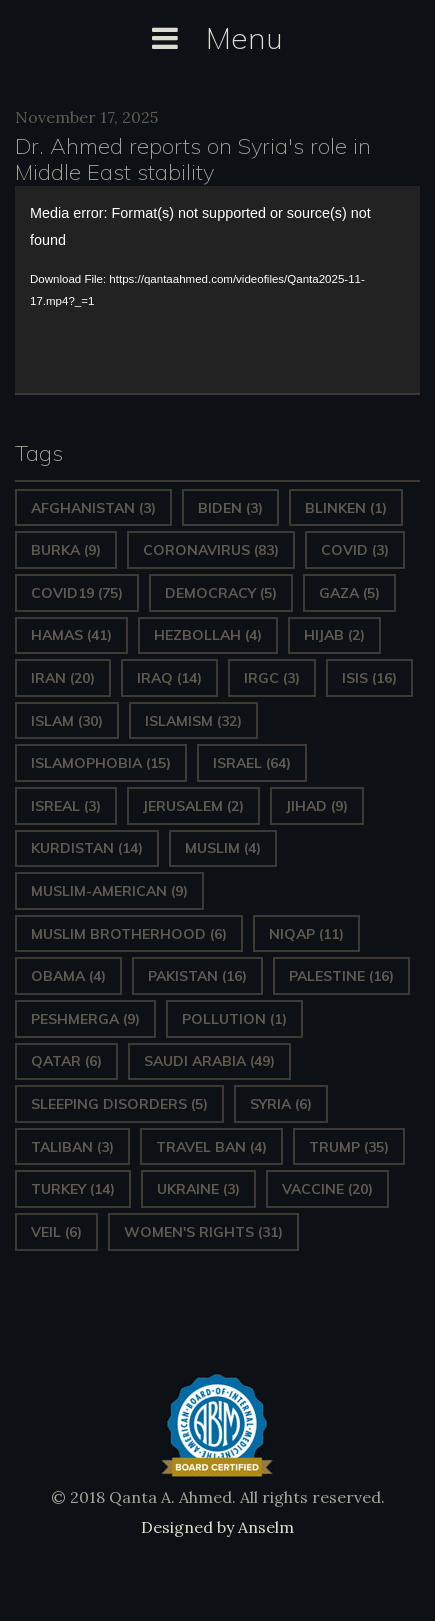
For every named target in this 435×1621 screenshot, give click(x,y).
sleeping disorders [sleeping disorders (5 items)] (119, 1104)
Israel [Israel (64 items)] (252, 763)
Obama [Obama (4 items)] (68, 976)
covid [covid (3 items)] (355, 550)
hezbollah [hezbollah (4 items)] (208, 635)
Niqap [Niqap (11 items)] (306, 934)
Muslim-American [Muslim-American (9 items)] (109, 891)
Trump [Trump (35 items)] (349, 1147)
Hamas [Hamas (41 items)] (71, 635)
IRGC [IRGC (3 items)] (272, 678)
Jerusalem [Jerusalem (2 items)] (193, 806)
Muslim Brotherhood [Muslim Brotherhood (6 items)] (129, 934)
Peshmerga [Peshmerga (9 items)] (85, 1019)
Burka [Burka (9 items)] (66, 550)
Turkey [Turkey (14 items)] (73, 1189)
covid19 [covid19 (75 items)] (77, 593)
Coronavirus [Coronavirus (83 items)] (211, 550)
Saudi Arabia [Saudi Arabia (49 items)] (209, 1061)
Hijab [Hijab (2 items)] (334, 635)
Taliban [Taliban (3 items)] (72, 1147)
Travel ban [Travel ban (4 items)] (211, 1147)
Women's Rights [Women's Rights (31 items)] (203, 1232)
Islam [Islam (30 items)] (67, 721)
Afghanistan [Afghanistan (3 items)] (93, 508)
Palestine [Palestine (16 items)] (341, 976)
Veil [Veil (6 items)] (56, 1232)
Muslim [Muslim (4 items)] (223, 848)
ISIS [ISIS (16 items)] (369, 678)
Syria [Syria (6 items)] (281, 1104)
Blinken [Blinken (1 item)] (346, 508)
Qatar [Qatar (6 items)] (66, 1061)
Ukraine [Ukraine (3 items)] (198, 1189)
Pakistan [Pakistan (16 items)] (197, 976)
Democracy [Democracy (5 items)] (221, 593)
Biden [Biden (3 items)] (230, 508)
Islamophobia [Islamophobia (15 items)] (101, 763)
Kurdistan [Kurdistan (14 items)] (87, 848)
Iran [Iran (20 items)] (63, 678)
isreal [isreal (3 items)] (66, 806)
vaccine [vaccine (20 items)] (327, 1189)
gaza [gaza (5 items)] (349, 593)
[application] (217, 290)
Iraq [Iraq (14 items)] (169, 678)
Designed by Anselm (217, 1527)
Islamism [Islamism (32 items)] (193, 721)
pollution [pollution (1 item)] (234, 1019)
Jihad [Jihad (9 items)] (317, 806)
